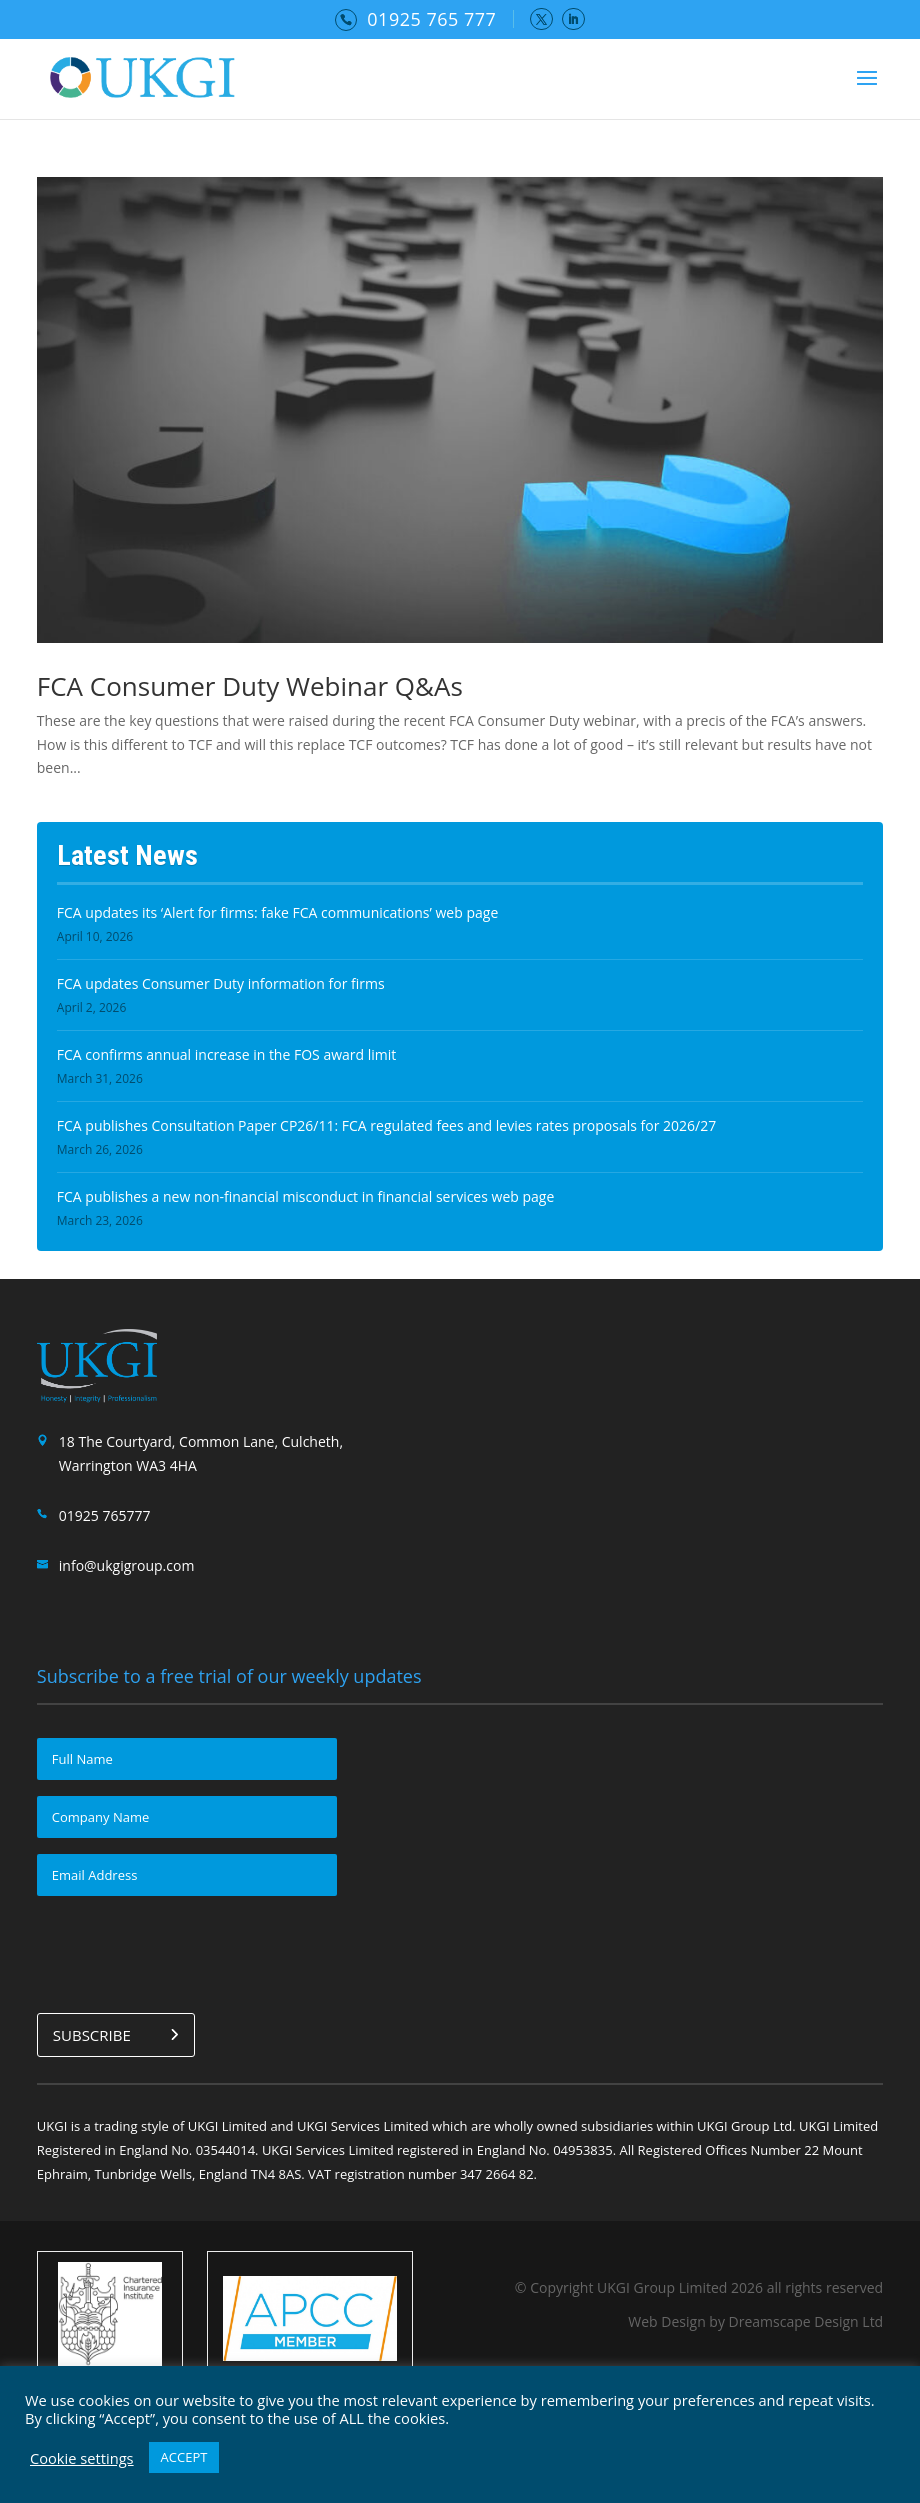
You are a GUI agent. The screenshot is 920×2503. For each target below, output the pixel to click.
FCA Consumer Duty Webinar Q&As (250, 686)
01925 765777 (105, 1515)
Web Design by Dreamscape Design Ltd (755, 2321)
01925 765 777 (431, 19)
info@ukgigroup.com (127, 1565)
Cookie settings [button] (82, 2458)
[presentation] (189, 1951)
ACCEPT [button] (184, 2457)
